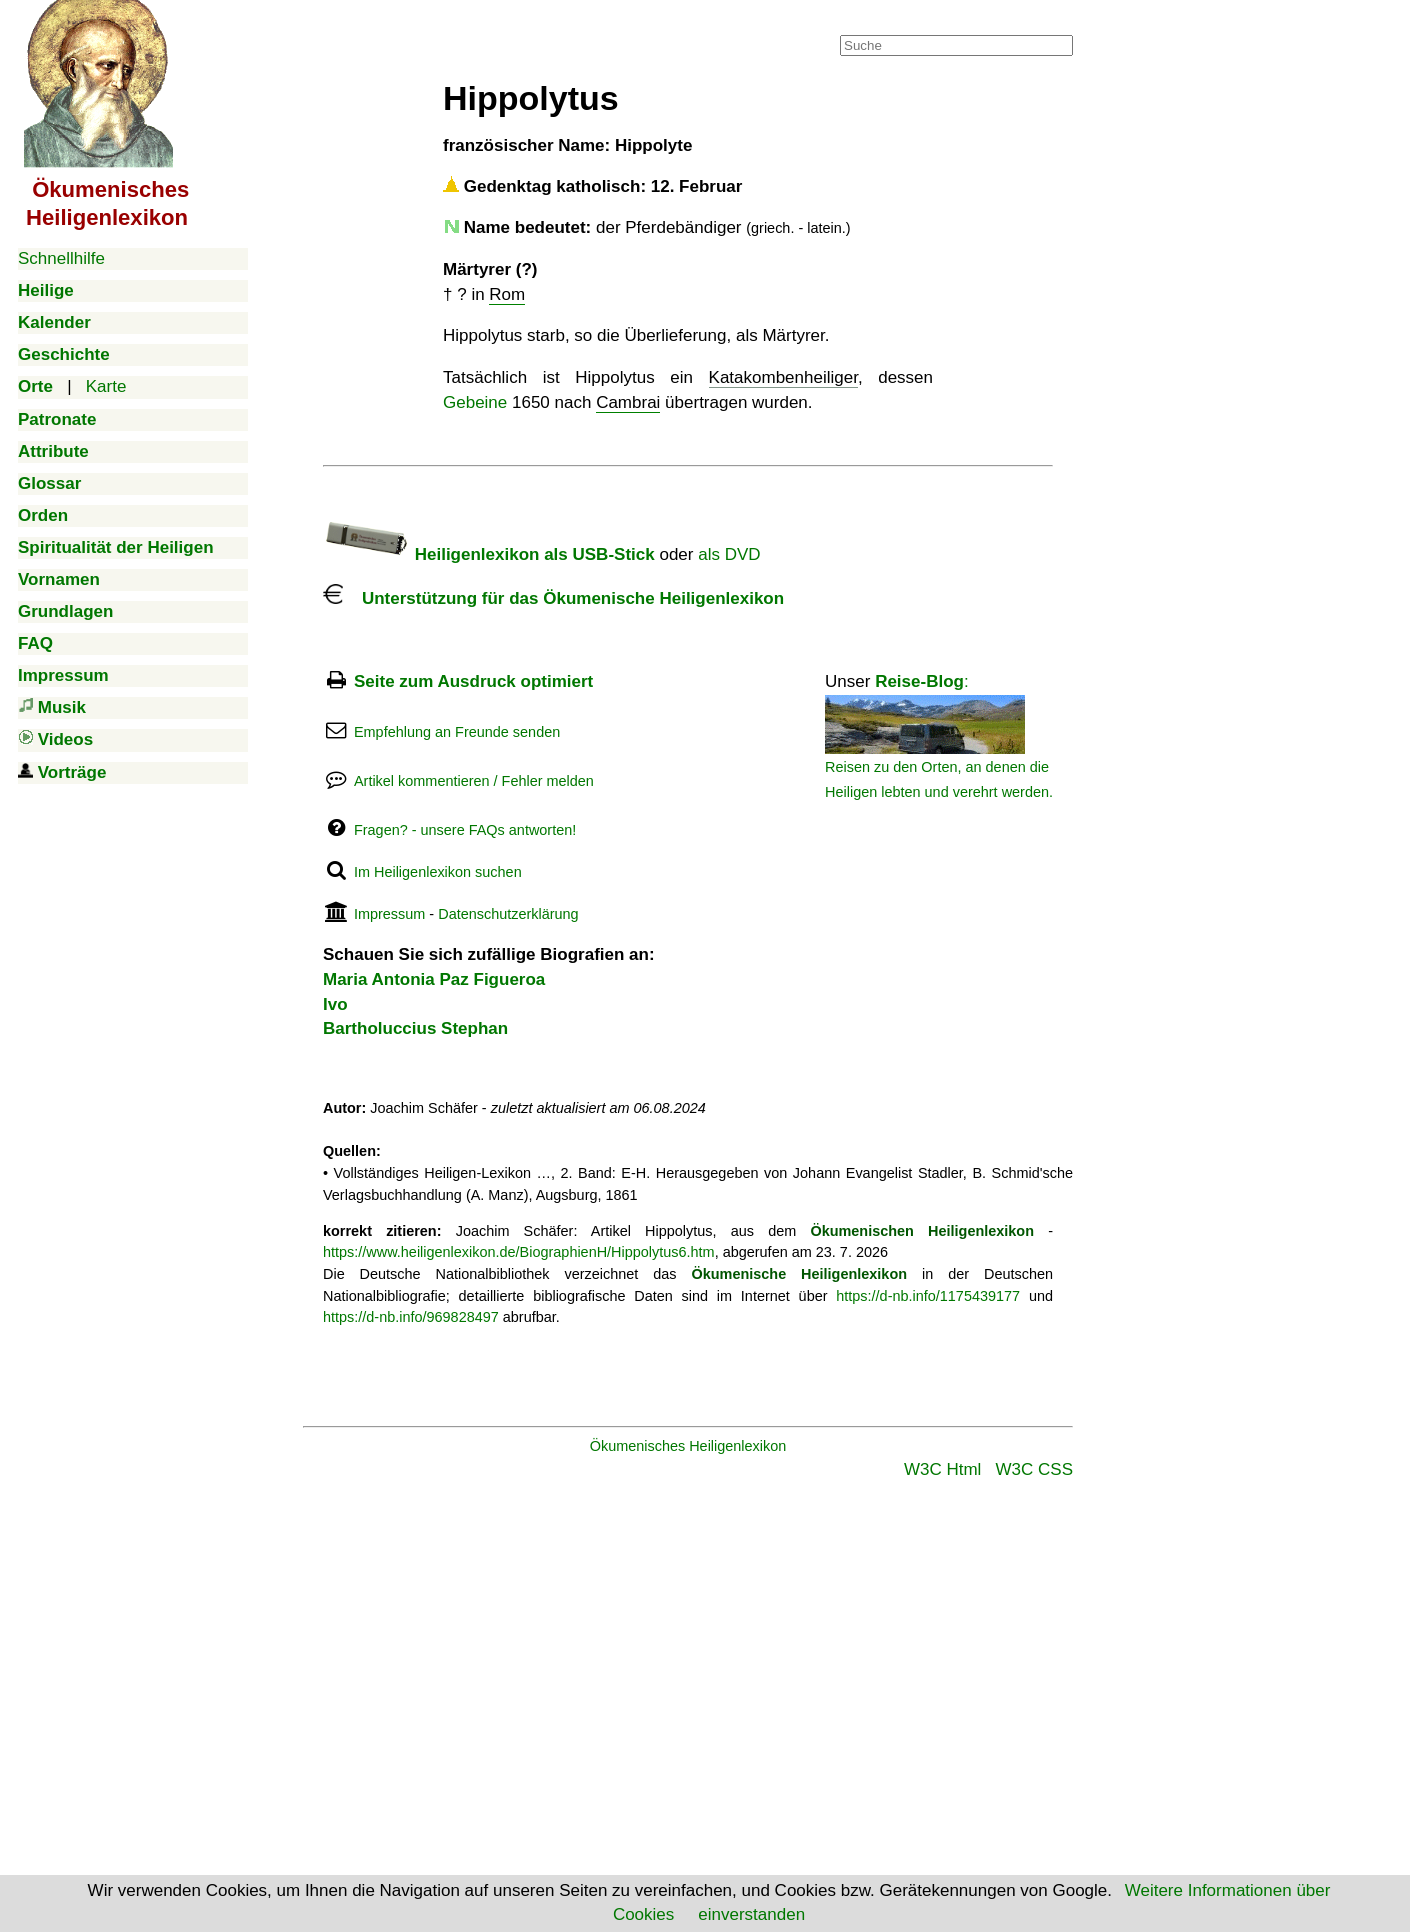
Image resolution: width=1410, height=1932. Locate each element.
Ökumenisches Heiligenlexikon (688, 1446)
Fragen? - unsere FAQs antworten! (465, 830)
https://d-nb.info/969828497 (411, 1317)
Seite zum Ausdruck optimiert (473, 681)
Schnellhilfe (61, 258)
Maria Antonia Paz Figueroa (434, 979)
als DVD (729, 554)
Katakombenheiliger (783, 377)
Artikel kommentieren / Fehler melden (474, 781)
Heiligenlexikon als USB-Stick (489, 554)
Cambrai (628, 402)
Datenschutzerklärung (508, 914)
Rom (507, 294)
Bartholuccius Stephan (415, 1028)
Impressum (389, 914)
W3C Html (942, 1469)
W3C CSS (1034, 1469)
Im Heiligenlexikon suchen (438, 872)
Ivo (335, 1004)
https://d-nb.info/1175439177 (928, 1296)
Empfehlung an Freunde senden (457, 732)
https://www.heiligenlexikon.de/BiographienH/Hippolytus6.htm (519, 1252)
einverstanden (751, 1914)
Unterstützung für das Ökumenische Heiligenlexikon (553, 598)
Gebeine (475, 402)
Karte (106, 386)
